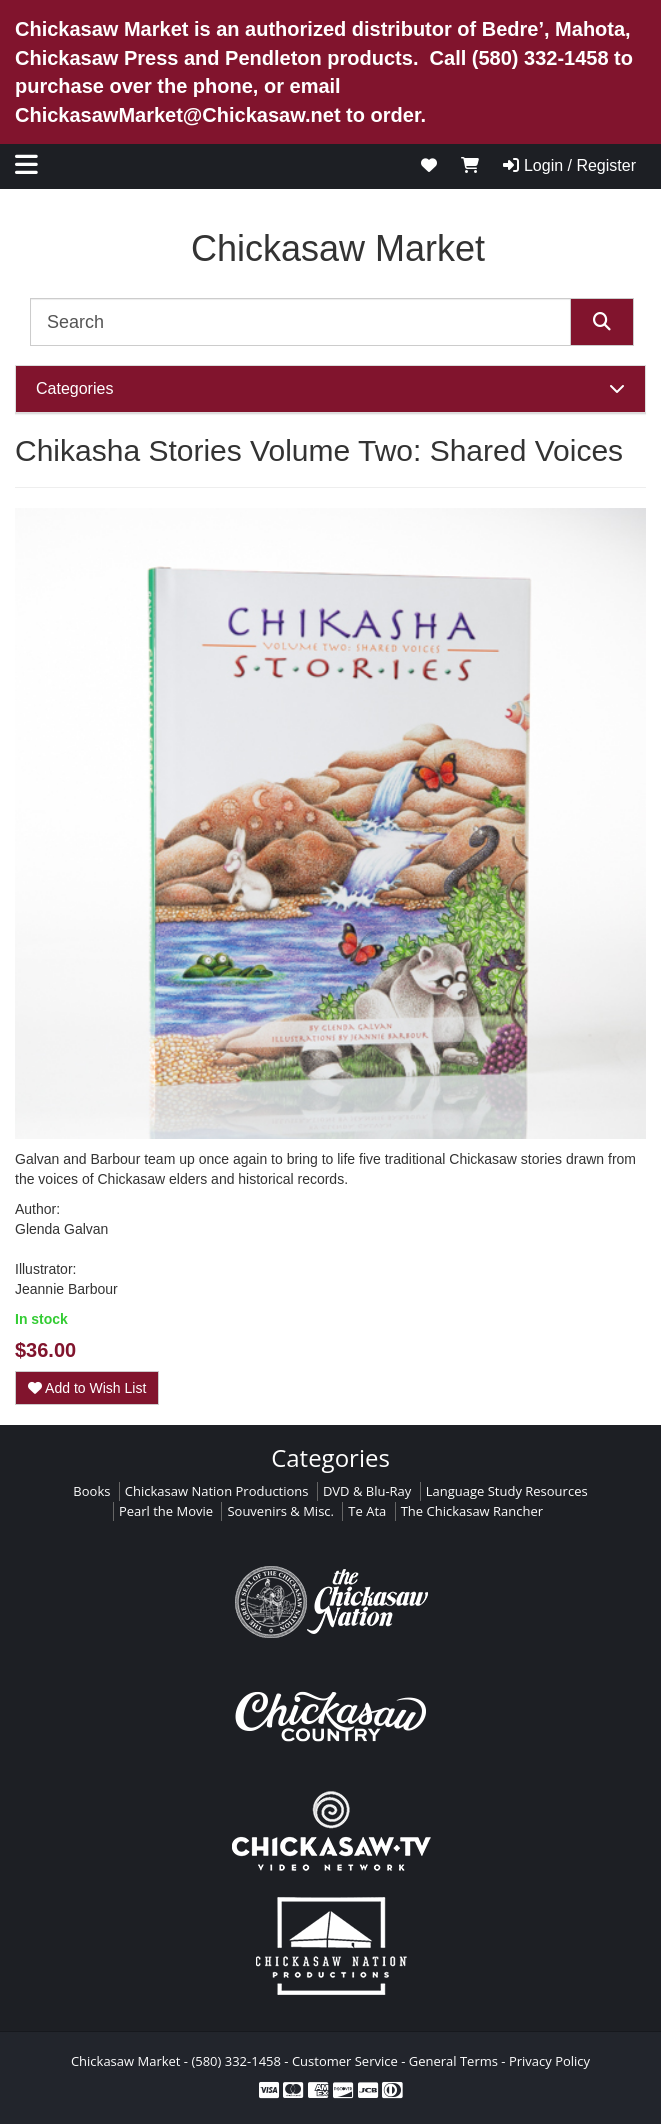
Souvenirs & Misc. (280, 1511)
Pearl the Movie (166, 1511)
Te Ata (367, 1511)
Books (91, 1491)
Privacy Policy (549, 2061)
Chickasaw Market (338, 248)
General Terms (453, 2061)
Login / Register (569, 165)
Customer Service (345, 2061)
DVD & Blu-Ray (367, 1491)
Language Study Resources (507, 1491)
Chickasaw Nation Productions (217, 1491)
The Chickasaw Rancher (472, 1511)
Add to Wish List (87, 1388)
